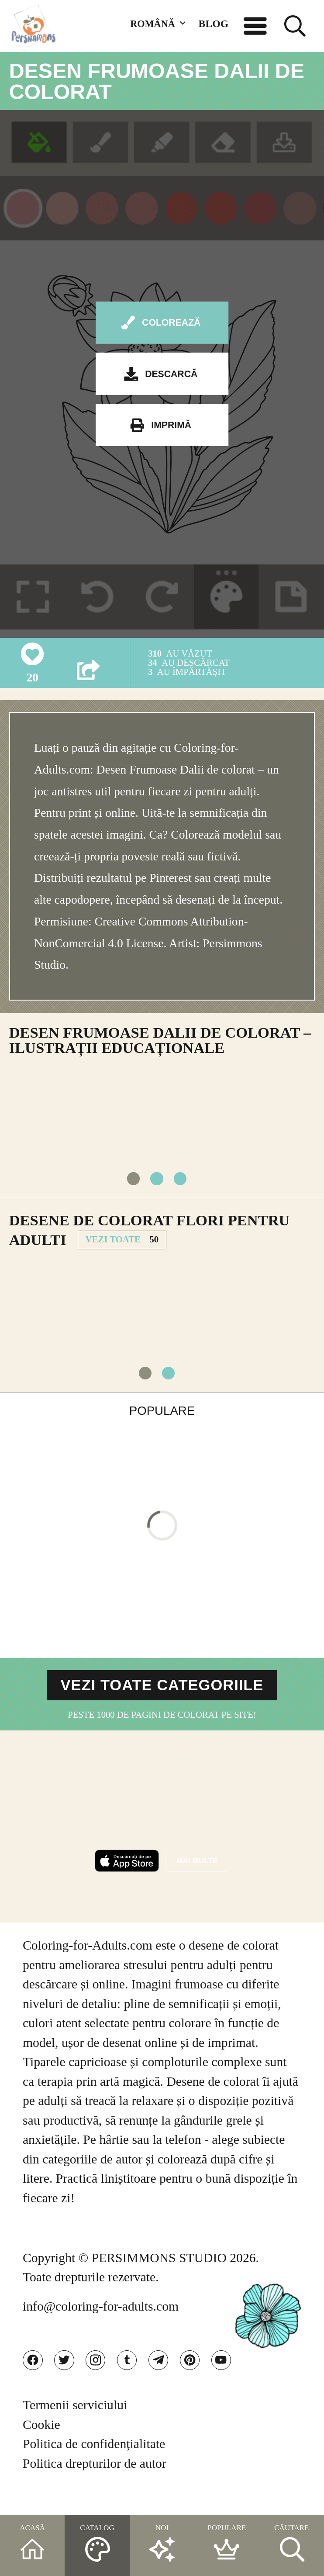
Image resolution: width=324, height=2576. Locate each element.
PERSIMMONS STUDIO (159, 2274)
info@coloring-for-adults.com (101, 2322)
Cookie (41, 2446)
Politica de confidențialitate (94, 2466)
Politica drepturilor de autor (94, 2485)
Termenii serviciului (75, 2427)
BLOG (214, 23)
